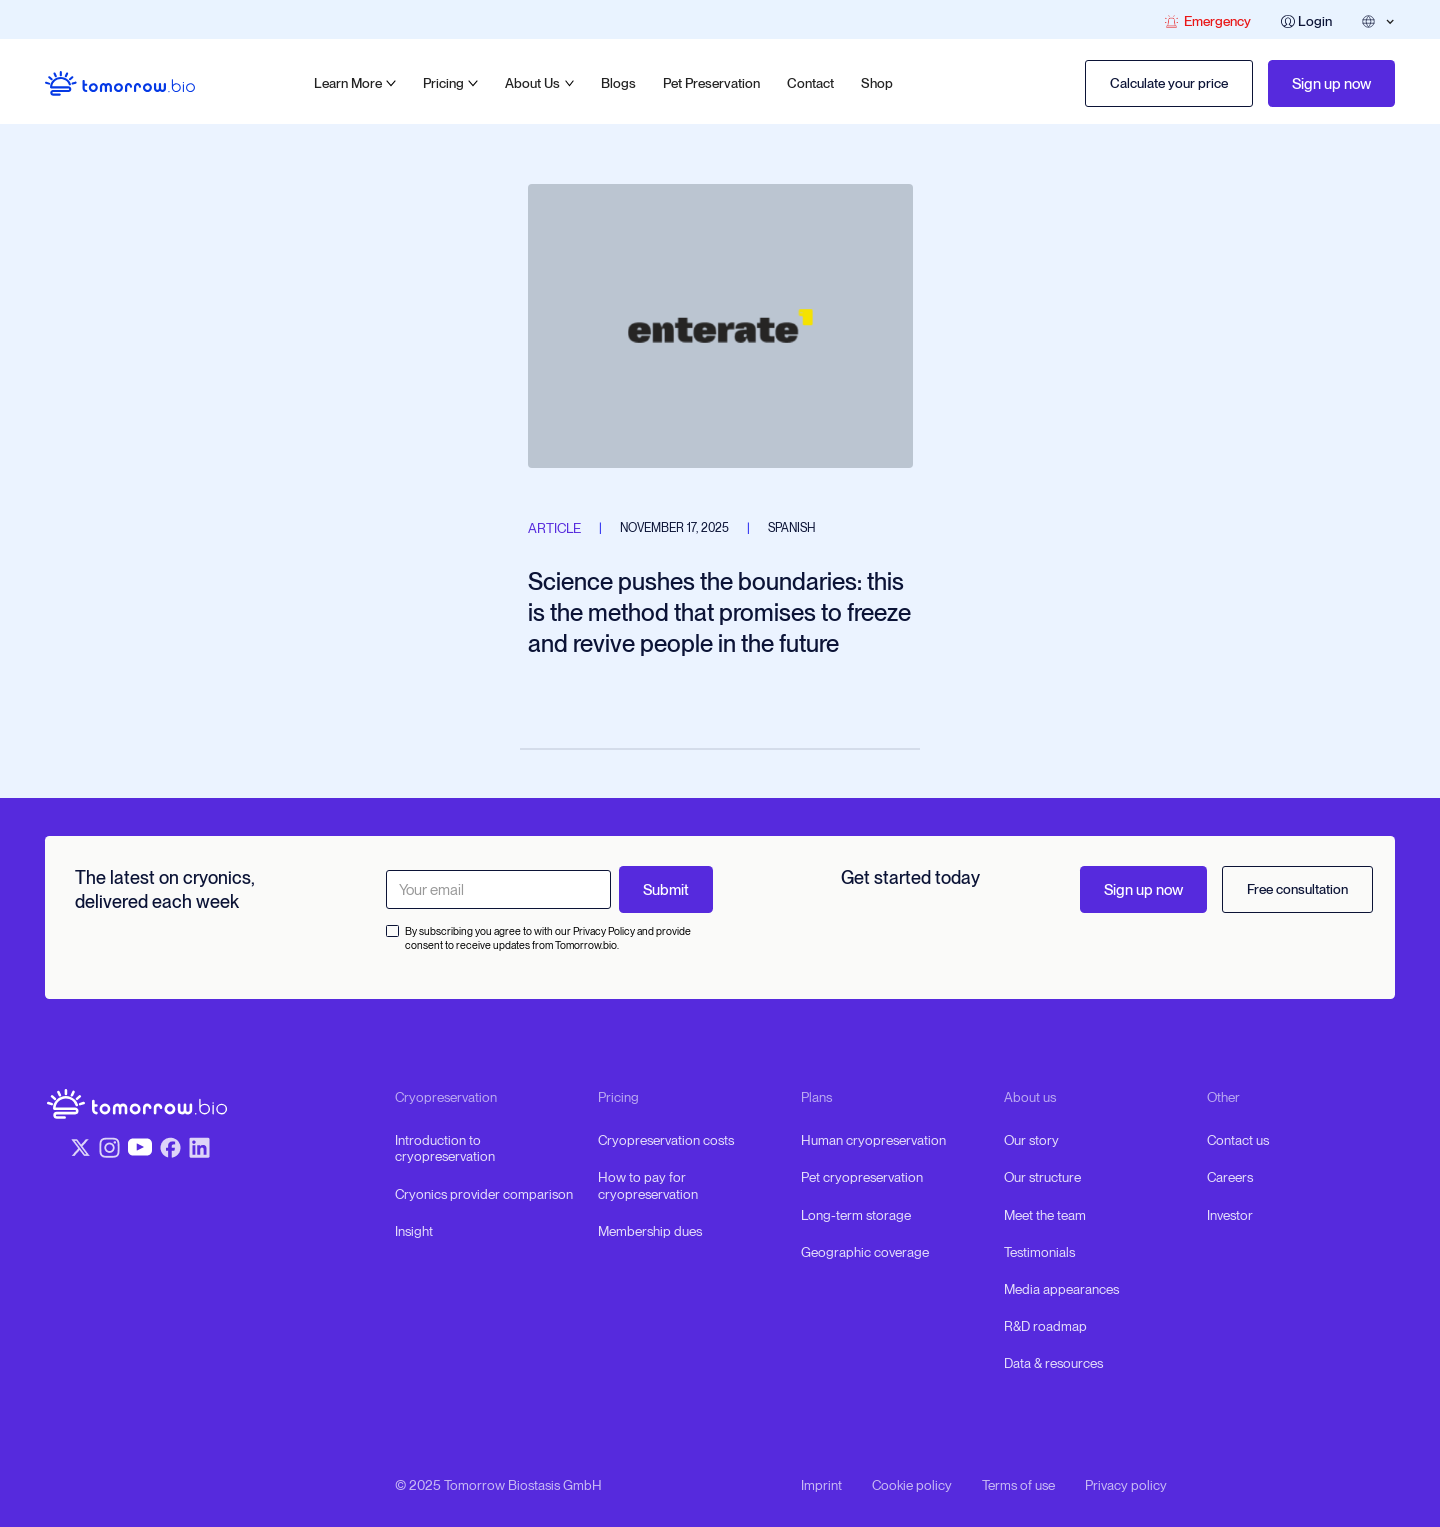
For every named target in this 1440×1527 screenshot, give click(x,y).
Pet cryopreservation (862, 1177)
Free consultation (1297, 889)
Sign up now (1331, 84)
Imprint (821, 1485)
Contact (810, 83)
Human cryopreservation (873, 1140)
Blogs (618, 83)
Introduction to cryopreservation (445, 1148)
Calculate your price (1169, 83)
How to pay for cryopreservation (648, 1185)
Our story (1031, 1140)
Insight (414, 1231)
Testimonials (1039, 1252)
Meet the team (1045, 1215)
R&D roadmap (1045, 1326)
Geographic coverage (865, 1252)
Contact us (1238, 1140)
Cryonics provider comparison (484, 1194)
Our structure (1042, 1177)
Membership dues (650, 1231)
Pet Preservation (711, 83)
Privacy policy (1126, 1485)
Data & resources (1053, 1363)
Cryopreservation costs (666, 1140)
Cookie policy (912, 1485)
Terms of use (1018, 1485)
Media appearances (1061, 1289)
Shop (877, 83)
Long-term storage (856, 1215)
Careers (1230, 1177)
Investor (1230, 1215)
